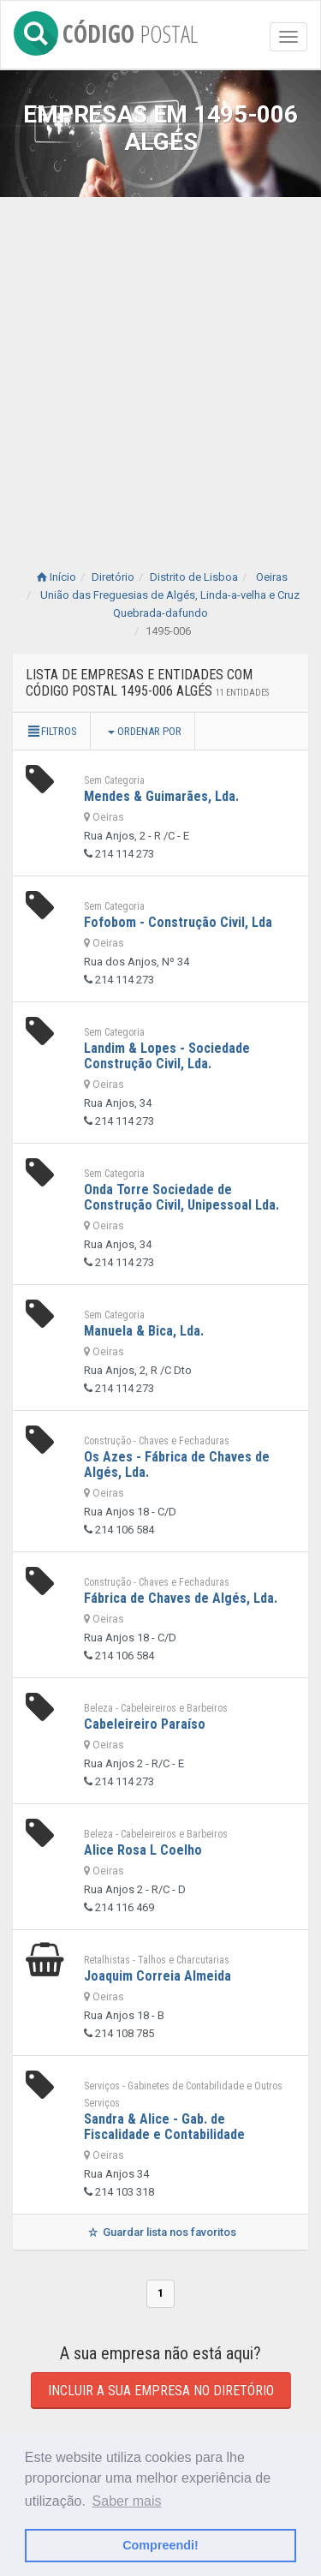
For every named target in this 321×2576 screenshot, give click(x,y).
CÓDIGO (106, 30)
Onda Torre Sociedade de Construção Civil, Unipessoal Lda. (181, 1197)
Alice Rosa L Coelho (143, 1850)
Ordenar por (144, 731)
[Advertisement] (160, 366)
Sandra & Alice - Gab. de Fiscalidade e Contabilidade (164, 2127)
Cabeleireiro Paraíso (144, 1724)
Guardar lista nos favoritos (160, 2232)
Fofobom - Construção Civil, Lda (178, 922)
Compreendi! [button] (160, 2545)
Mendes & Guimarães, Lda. (161, 796)
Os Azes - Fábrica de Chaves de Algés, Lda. (177, 1464)
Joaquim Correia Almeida (157, 1976)
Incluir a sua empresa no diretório (161, 2390)
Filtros (51, 731)
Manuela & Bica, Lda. (144, 1331)
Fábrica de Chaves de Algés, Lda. (180, 1598)
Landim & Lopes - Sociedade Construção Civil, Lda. (167, 1056)
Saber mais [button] (127, 2501)
